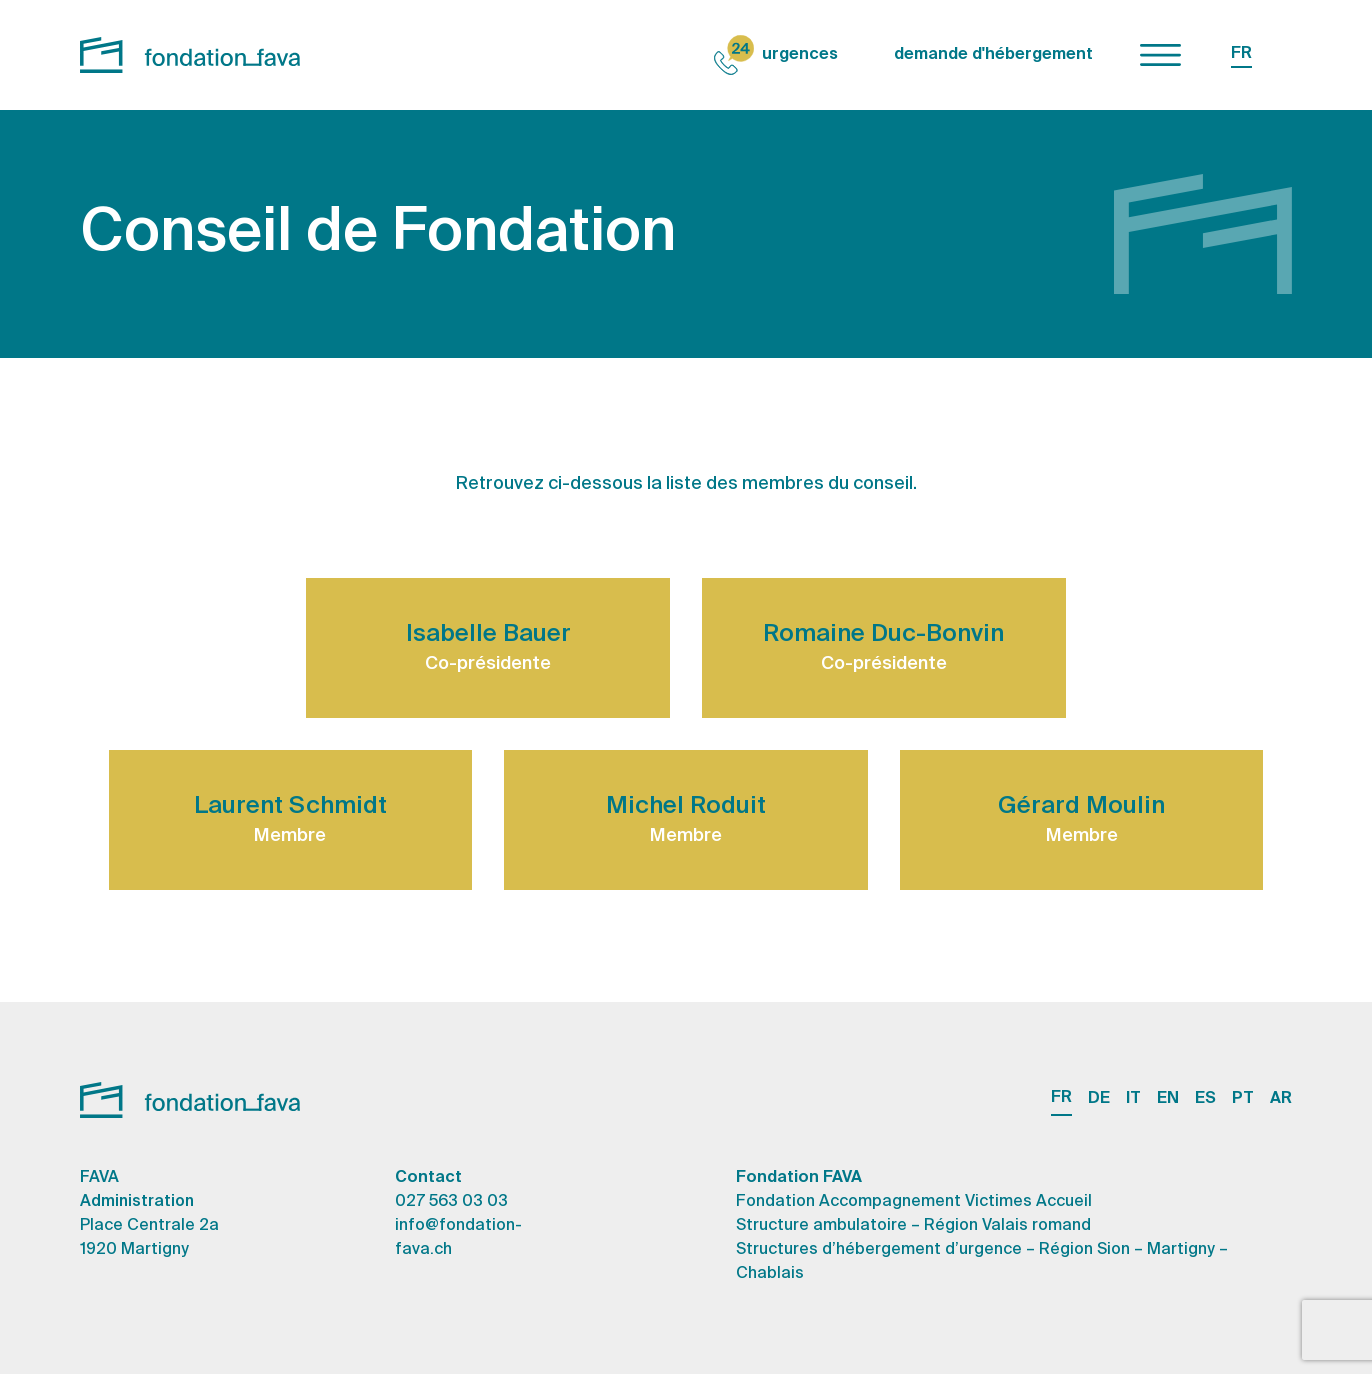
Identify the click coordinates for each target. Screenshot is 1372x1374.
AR (1281, 1099)
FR (1241, 54)
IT (1133, 1099)
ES (1205, 1099)
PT (1243, 1099)
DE (1099, 1099)
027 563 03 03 (451, 1202)
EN (1168, 1099)
